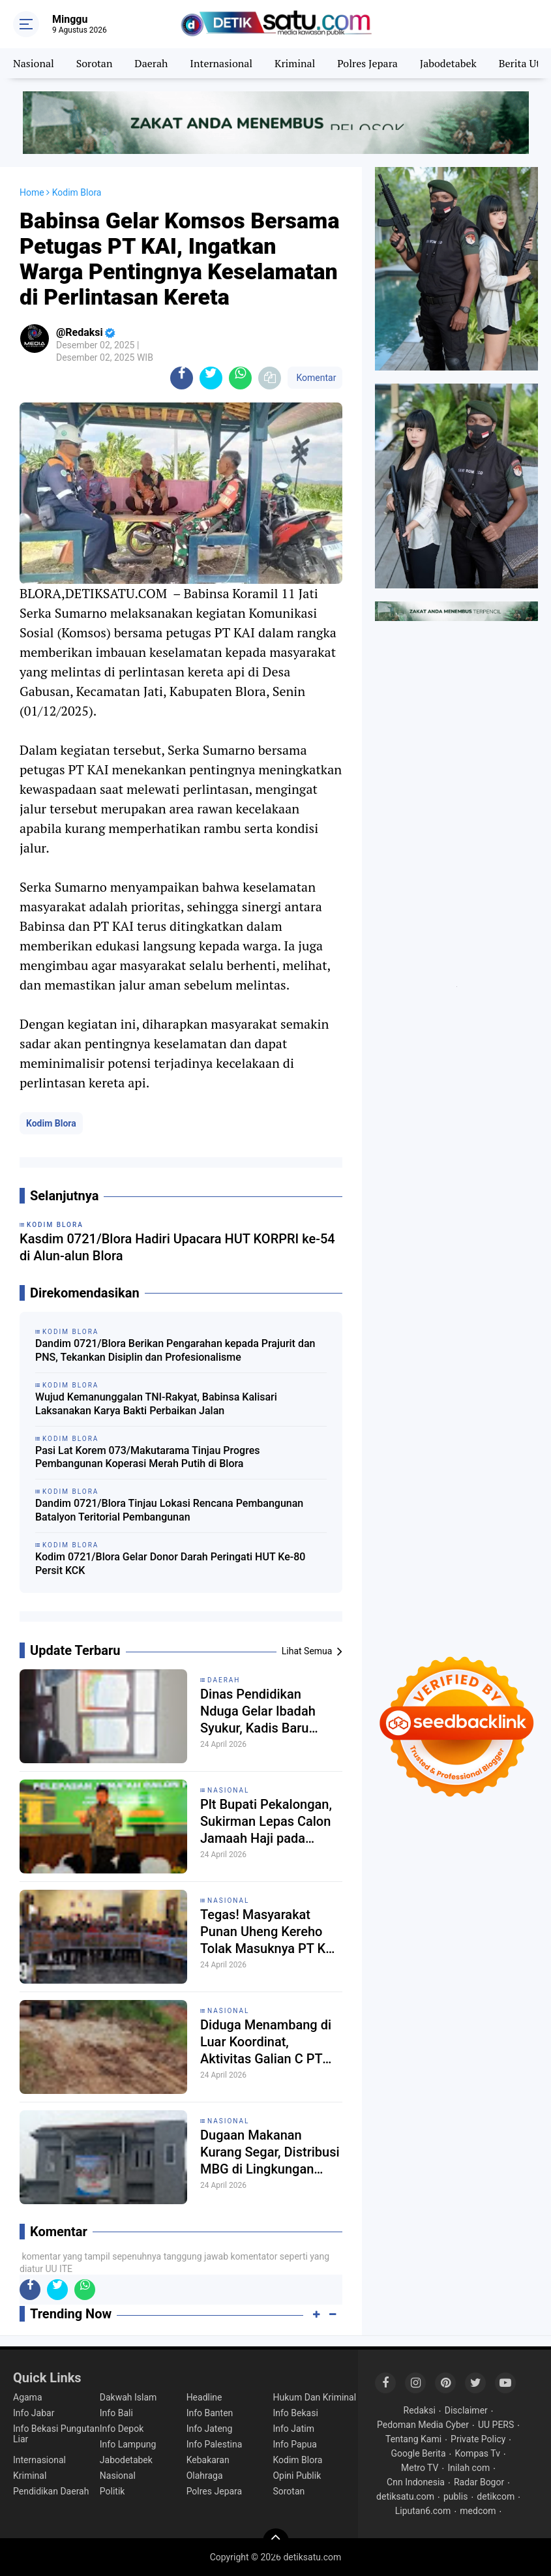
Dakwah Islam (128, 2397)
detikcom (495, 2496)
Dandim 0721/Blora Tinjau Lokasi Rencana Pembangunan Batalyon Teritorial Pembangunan (169, 1510)
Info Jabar (33, 2413)
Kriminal (295, 63)
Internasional (221, 63)
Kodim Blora (51, 1123)
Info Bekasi (295, 2413)
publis (455, 2496)
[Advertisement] (456, 715)
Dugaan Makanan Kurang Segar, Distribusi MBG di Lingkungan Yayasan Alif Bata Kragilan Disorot (270, 2152)
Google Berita (418, 2453)
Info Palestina (214, 2444)
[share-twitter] (211, 378)
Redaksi (420, 2410)
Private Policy (478, 2439)
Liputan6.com (423, 2511)
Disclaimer (466, 2410)
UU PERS (496, 2424)
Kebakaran (208, 2460)
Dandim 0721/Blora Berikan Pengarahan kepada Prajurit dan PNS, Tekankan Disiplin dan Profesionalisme (175, 1350)
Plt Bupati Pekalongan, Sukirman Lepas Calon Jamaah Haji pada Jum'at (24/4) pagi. (266, 1821)
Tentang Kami (413, 2439)
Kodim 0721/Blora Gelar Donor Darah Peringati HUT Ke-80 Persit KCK (170, 1564)
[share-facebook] (181, 378)
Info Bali (116, 2413)
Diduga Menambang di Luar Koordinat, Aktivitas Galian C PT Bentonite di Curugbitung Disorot (265, 2042)
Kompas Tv (477, 2453)
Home (32, 192)
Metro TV (419, 2467)
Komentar (315, 377)
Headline (204, 2397)
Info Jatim (293, 2428)
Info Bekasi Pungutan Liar (56, 2433)
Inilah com (468, 2467)
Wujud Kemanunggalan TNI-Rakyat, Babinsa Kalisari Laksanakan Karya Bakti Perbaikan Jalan (156, 1404)
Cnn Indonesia (416, 2482)
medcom (478, 2511)
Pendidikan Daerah (51, 2491)
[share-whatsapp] (240, 378)
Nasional (33, 63)
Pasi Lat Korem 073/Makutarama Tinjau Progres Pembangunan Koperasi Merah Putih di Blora (147, 1457)
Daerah (151, 63)
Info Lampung (128, 2444)
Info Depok (121, 2428)
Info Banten (209, 2413)
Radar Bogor (479, 2482)
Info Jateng (209, 2428)
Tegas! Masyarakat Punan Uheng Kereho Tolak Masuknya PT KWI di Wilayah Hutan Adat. (270, 1932)
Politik (112, 2491)
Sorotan (94, 63)
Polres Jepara (367, 63)
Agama (27, 2397)
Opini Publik (297, 2475)
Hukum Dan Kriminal (314, 2397)
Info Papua (294, 2444)
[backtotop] (276, 2541)
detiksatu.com (405, 2496)
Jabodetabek (448, 63)
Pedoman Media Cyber (423, 2424)
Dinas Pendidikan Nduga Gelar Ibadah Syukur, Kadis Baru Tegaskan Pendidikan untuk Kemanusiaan (262, 1711)
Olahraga (204, 2475)
